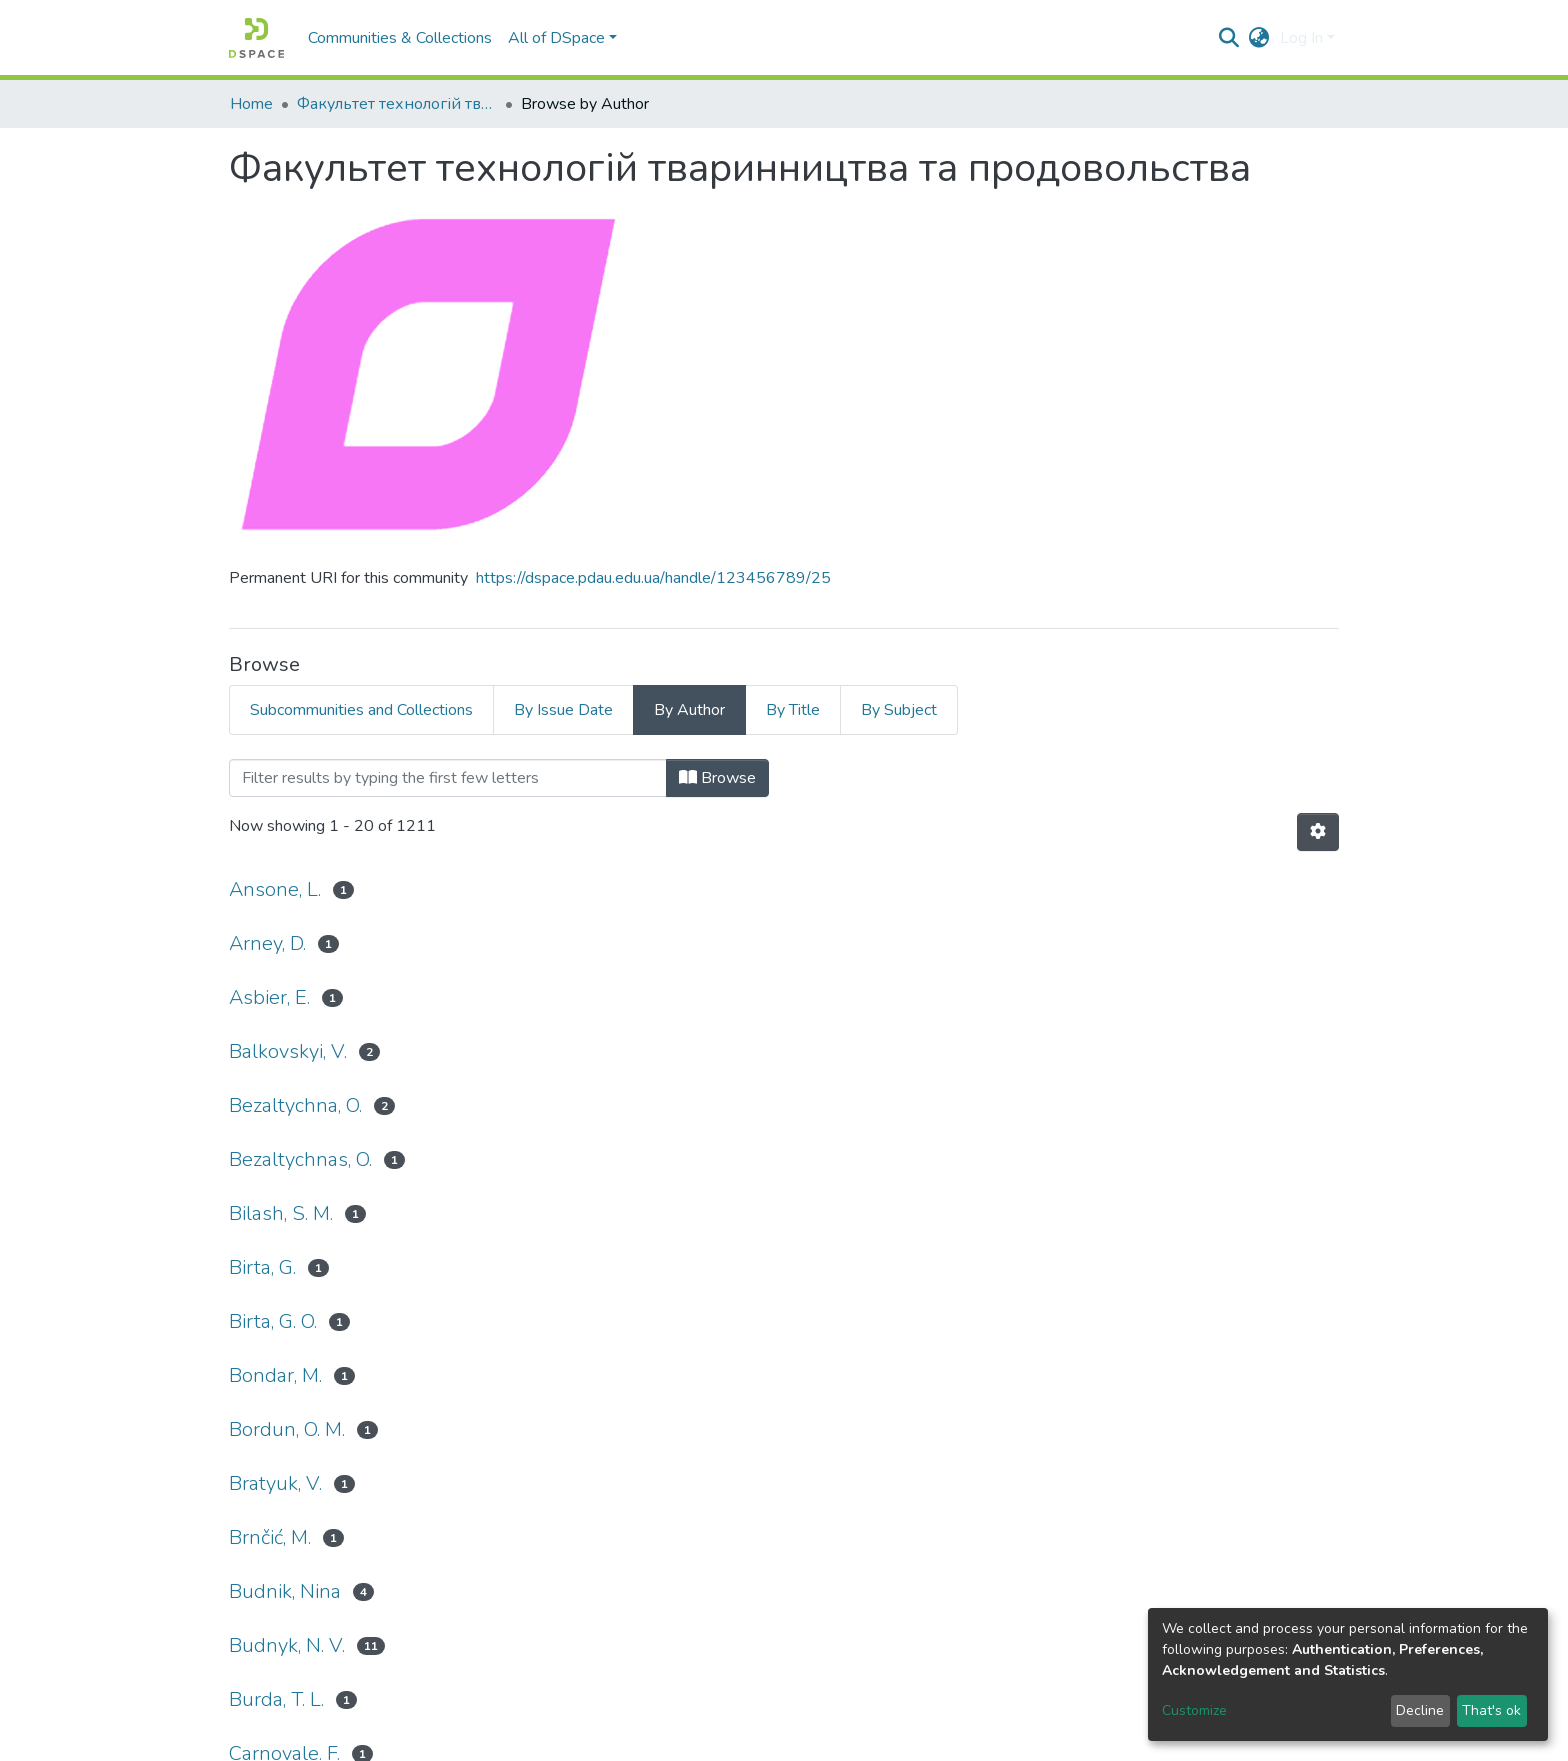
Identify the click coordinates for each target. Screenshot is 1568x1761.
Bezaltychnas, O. (300, 1159)
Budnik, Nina (285, 1591)
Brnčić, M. (270, 1537)
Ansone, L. (275, 889)
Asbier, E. (269, 997)
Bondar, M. (275, 1375)
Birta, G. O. (273, 1321)
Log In (1301, 38)
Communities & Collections (400, 38)
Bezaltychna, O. (295, 1105)
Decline (1420, 1710)
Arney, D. (267, 943)
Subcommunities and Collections (361, 710)
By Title (793, 710)
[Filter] (448, 778)
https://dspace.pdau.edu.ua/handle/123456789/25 (653, 578)
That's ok (1491, 1710)
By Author (689, 710)
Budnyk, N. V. (287, 1645)
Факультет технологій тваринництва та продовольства (397, 104)
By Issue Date (563, 710)
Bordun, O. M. (287, 1429)
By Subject (899, 710)
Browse (717, 778)
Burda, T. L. (276, 1699)
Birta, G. (262, 1267)
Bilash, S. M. (281, 1213)
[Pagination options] (1318, 832)
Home (251, 104)
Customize (1194, 1710)
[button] (1259, 38)
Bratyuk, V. (275, 1483)
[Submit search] (1229, 38)
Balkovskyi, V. (288, 1051)
